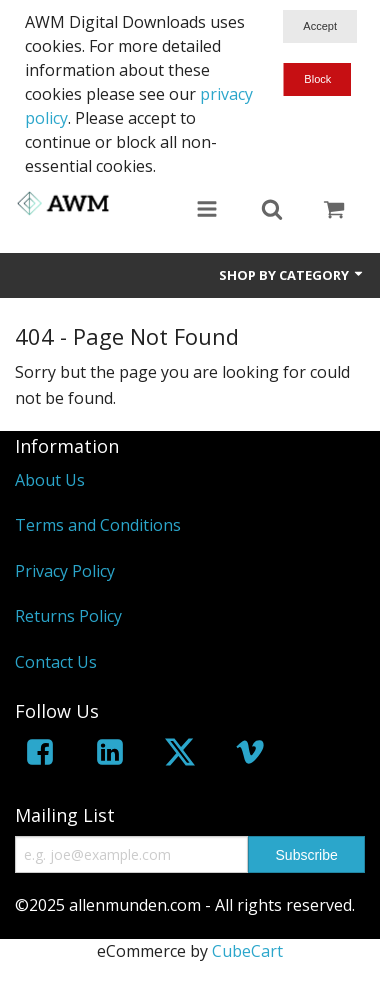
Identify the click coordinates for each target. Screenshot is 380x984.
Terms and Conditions (98, 525)
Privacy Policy (65, 571)
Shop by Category (292, 275)
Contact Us (56, 662)
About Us (50, 480)
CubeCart (247, 951)
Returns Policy (68, 616)
